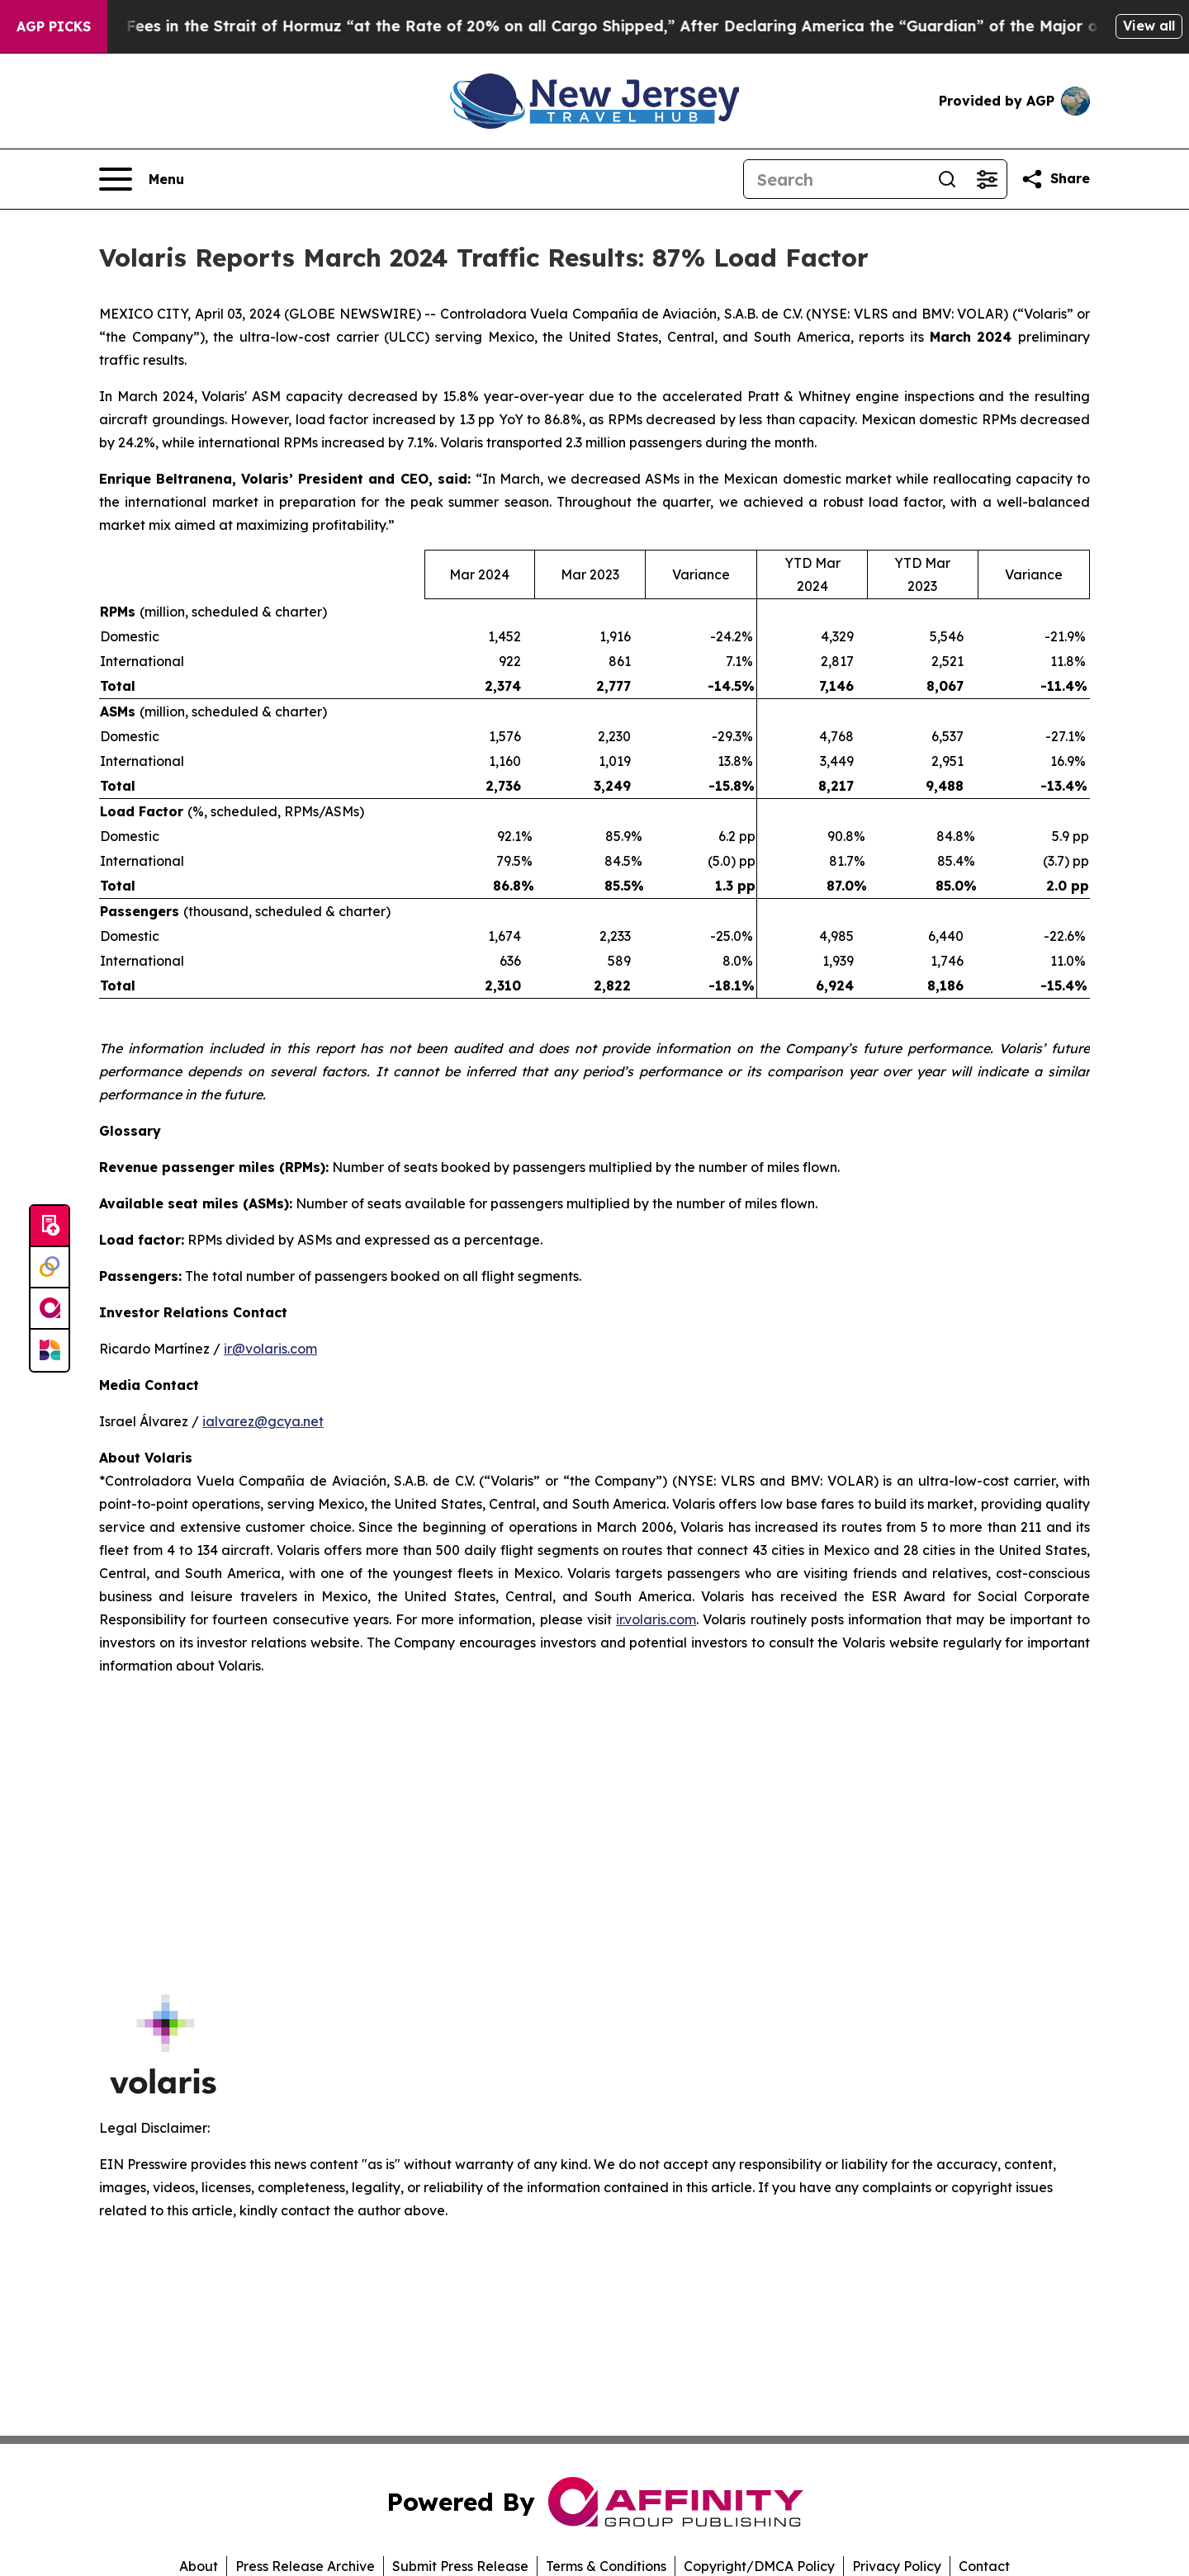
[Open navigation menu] (141, 179)
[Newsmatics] (50, 1350)
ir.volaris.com (656, 1619)
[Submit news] (50, 1226)
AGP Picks (54, 26)
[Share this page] (1055, 179)
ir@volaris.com (270, 1348)
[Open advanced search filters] (987, 179)
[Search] (835, 179)
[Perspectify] (50, 1267)
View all (1149, 25)
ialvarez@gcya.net (263, 1421)
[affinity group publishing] (50, 1309)
